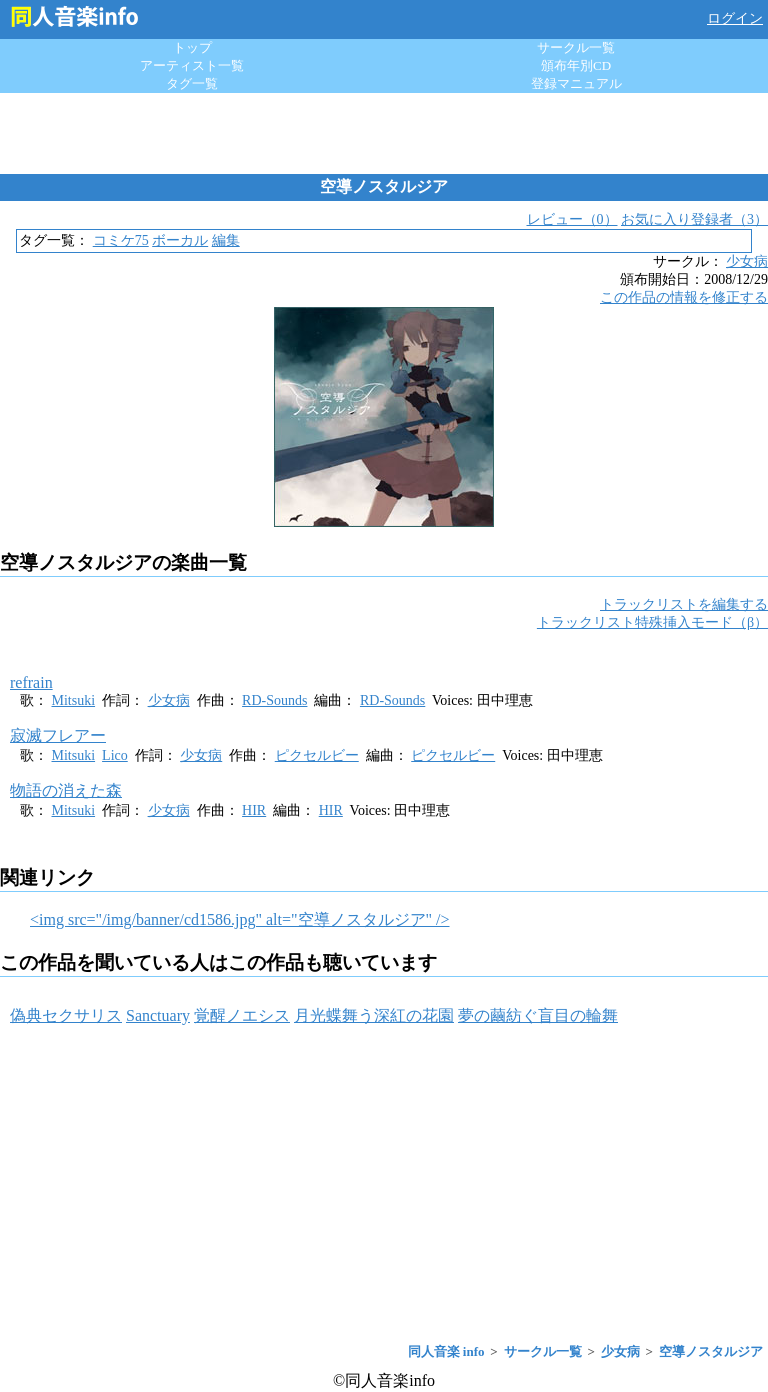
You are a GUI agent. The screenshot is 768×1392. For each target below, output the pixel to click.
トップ (192, 47)
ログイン (735, 18)
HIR (254, 810)
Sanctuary (158, 1015)
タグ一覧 (192, 83)
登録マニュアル (576, 83)
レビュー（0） (572, 219)
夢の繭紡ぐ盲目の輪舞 (538, 1015)
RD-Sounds (274, 700)
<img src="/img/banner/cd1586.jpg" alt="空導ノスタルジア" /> (240, 919)
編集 (226, 240)
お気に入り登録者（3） (694, 219)
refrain (31, 682)
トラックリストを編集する (684, 604)
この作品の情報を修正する (684, 297)
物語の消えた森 (66, 790)
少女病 (747, 261)
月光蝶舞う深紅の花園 (374, 1015)
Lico (115, 755)
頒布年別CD (576, 65)
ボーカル (180, 240)
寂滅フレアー (58, 735)
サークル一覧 (576, 47)
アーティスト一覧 (192, 65)
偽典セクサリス (66, 1015)
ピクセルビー (317, 755)
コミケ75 (121, 240)
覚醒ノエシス (242, 1015)
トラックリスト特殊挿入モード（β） (652, 622)
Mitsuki (74, 700)
